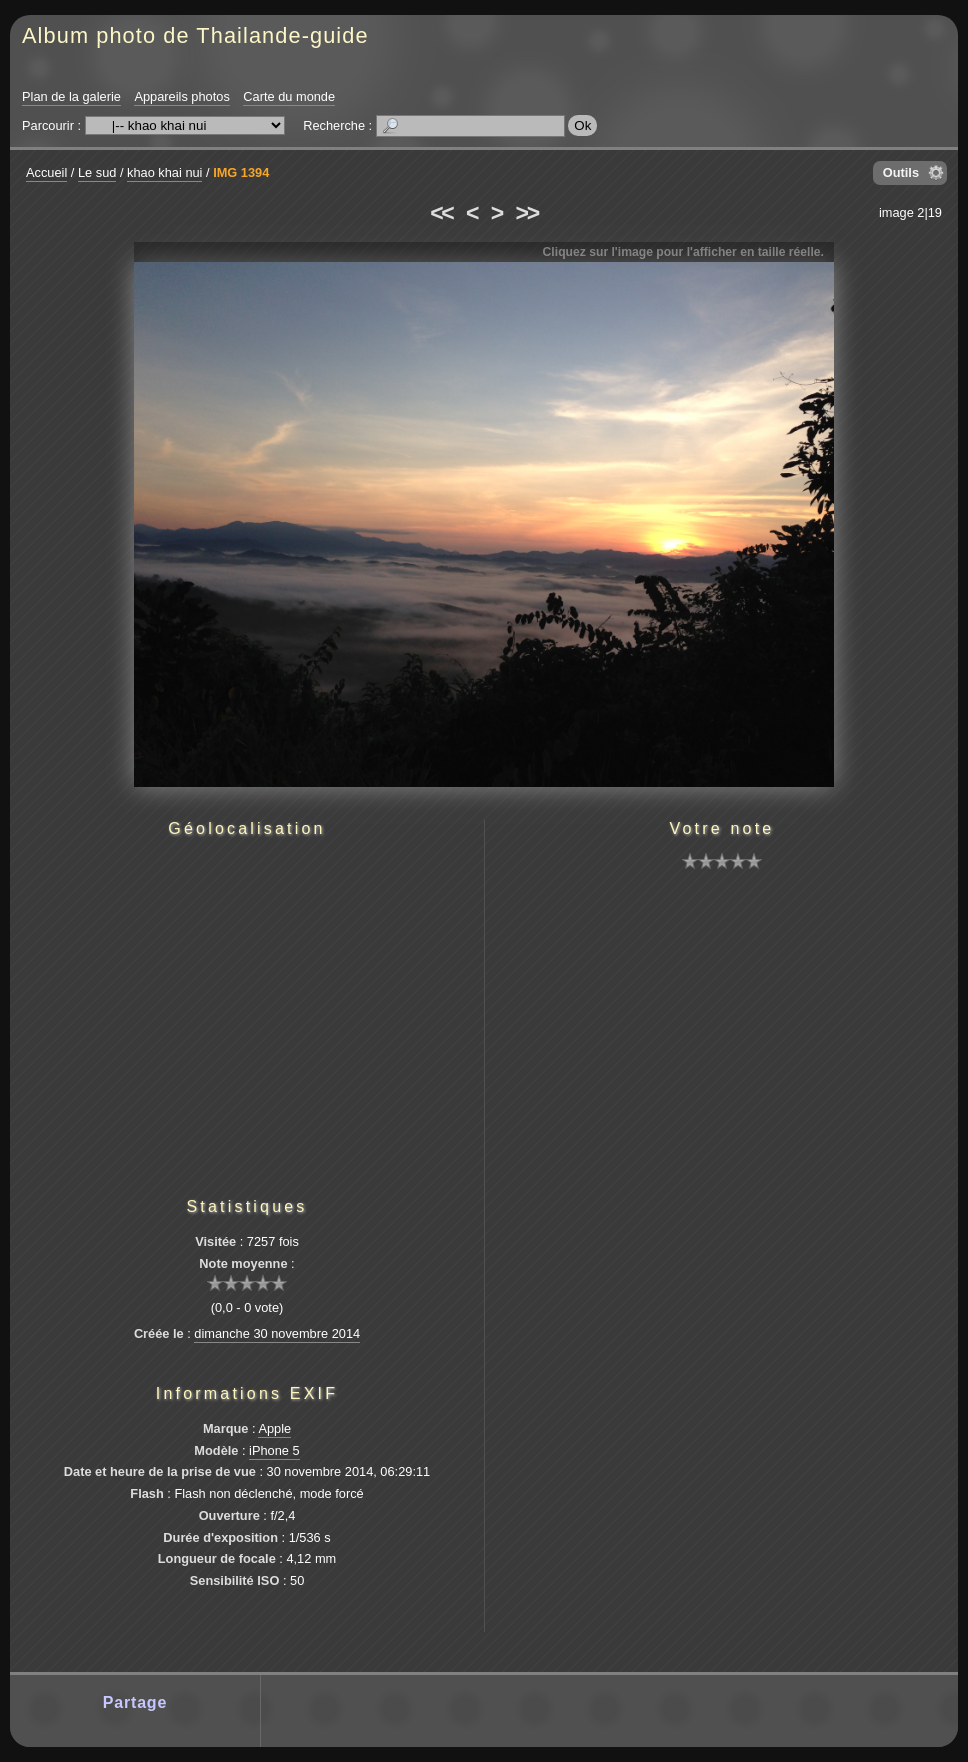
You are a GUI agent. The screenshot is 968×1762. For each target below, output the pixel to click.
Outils (901, 172)
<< (441, 213)
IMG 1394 (241, 172)
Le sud (97, 172)
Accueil (46, 172)
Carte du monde (289, 96)
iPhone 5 (274, 1450)
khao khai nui (164, 172)
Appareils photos (181, 96)
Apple (274, 1428)
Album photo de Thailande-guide (195, 35)
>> (527, 213)
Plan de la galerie (71, 96)
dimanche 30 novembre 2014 (277, 1333)
